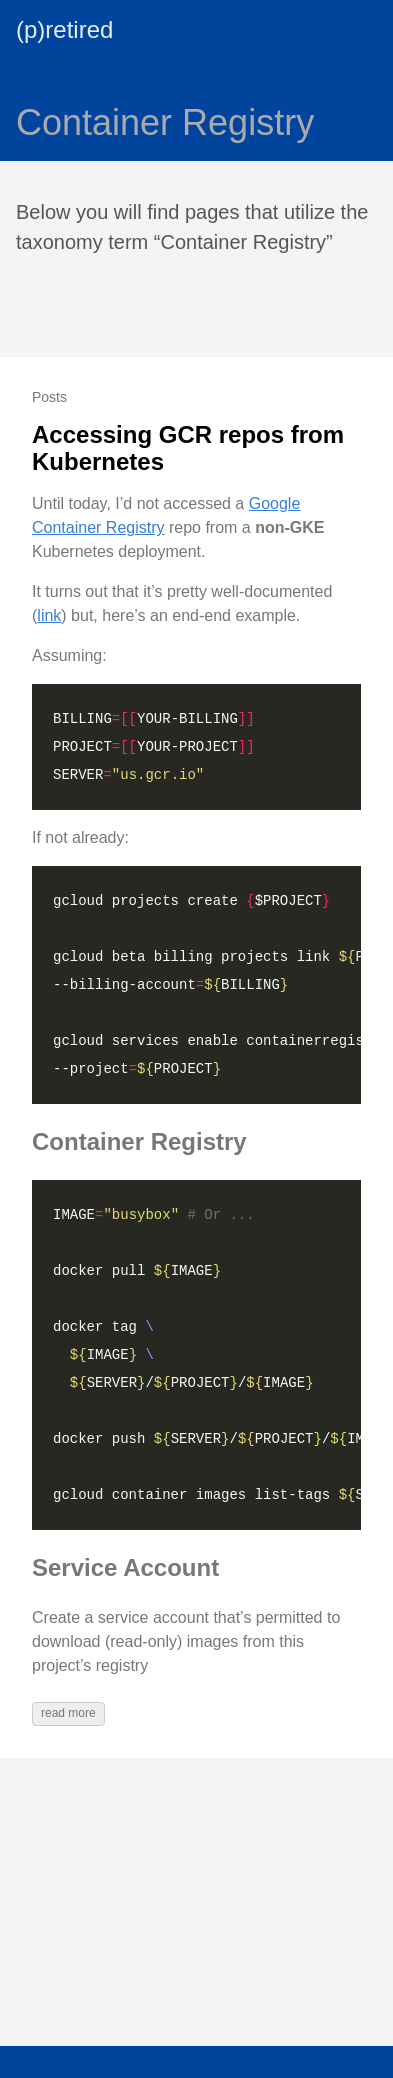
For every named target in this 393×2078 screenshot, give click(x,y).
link (49, 615)
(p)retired (64, 29)
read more (68, 1713)
